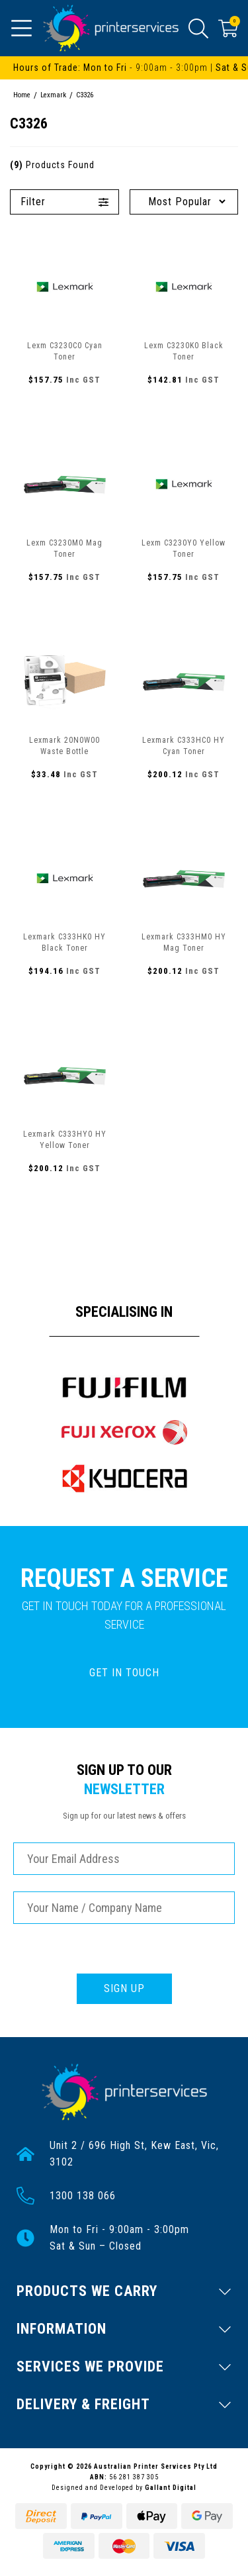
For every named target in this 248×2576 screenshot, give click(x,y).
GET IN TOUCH (124, 1672)
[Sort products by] (184, 202)
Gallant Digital (170, 2487)
